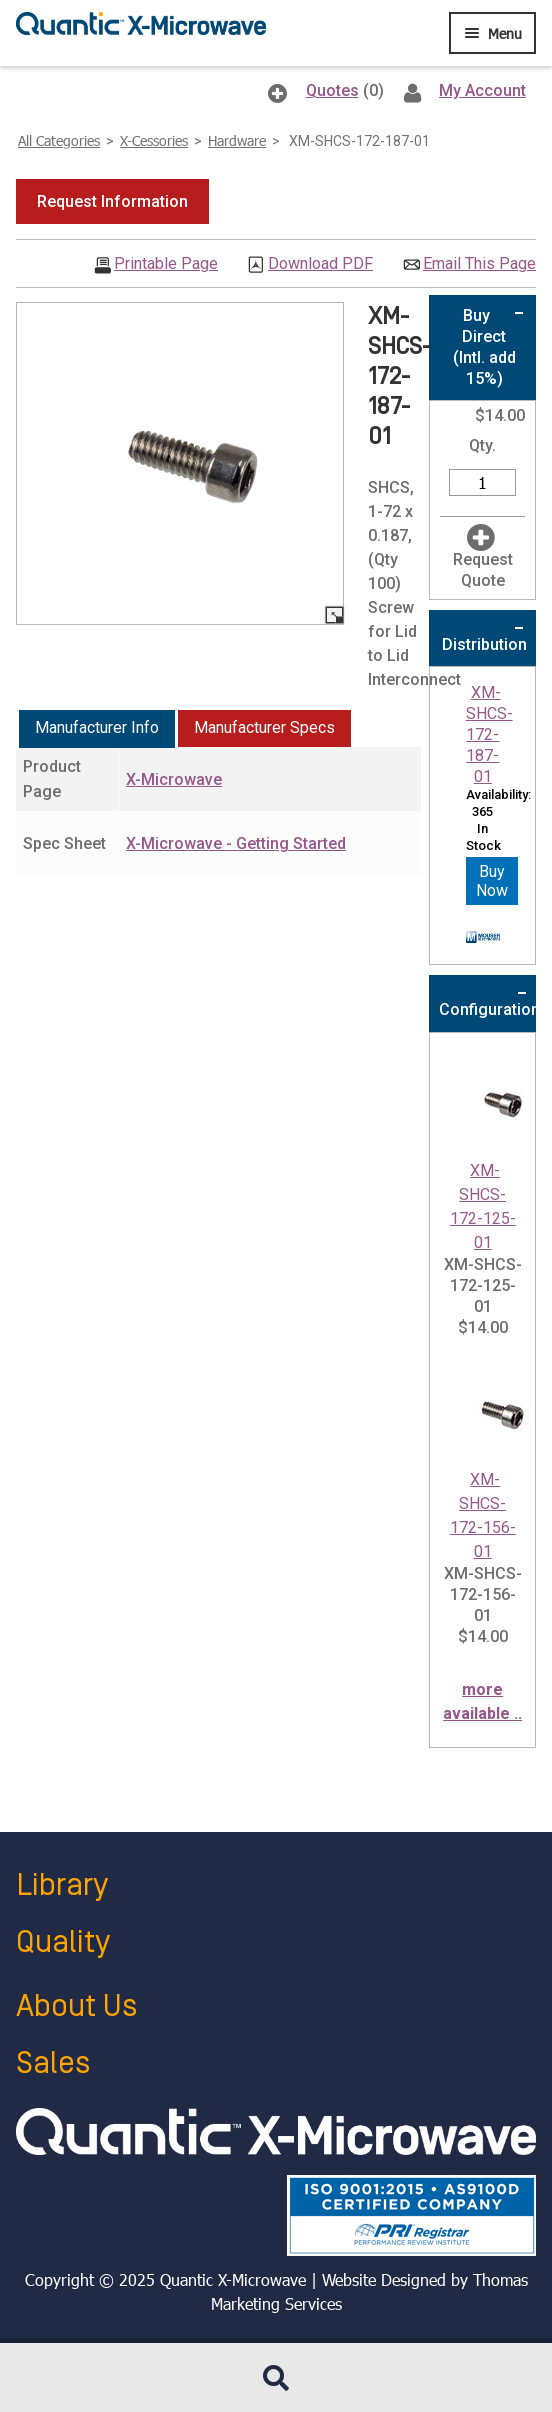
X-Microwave (174, 779)
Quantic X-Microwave (233, 2279)
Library (62, 1885)
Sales (53, 2063)
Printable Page (166, 264)
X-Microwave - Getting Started (236, 843)
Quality (63, 1942)
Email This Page (479, 264)
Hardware (237, 140)
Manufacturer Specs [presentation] (264, 727)
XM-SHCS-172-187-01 (489, 734)
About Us (76, 2006)
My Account (482, 90)
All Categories (59, 140)
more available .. (482, 1701)
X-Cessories (154, 140)
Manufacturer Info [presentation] (97, 727)
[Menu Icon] (492, 33)
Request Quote (483, 570)
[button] (112, 201)
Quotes (332, 90)
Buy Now (492, 881)
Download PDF (320, 264)
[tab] (97, 729)
